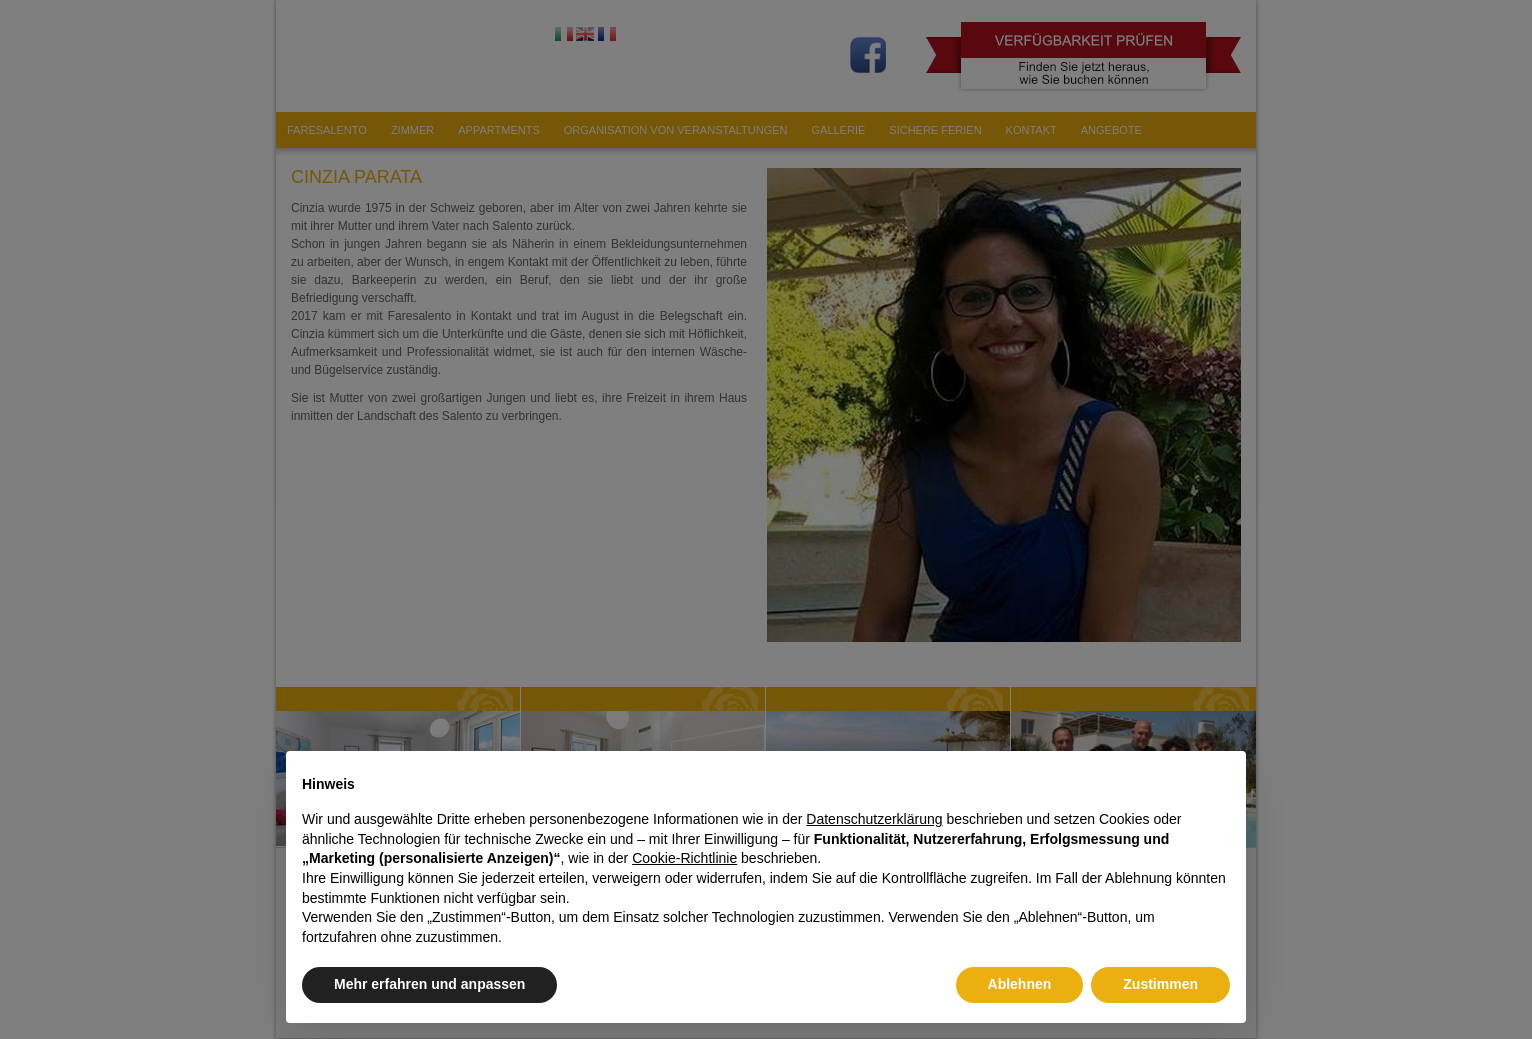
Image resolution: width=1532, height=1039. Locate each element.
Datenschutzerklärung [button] (874, 819)
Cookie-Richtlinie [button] (684, 858)
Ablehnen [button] (1020, 984)
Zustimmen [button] (1160, 984)
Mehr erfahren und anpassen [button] (429, 984)
